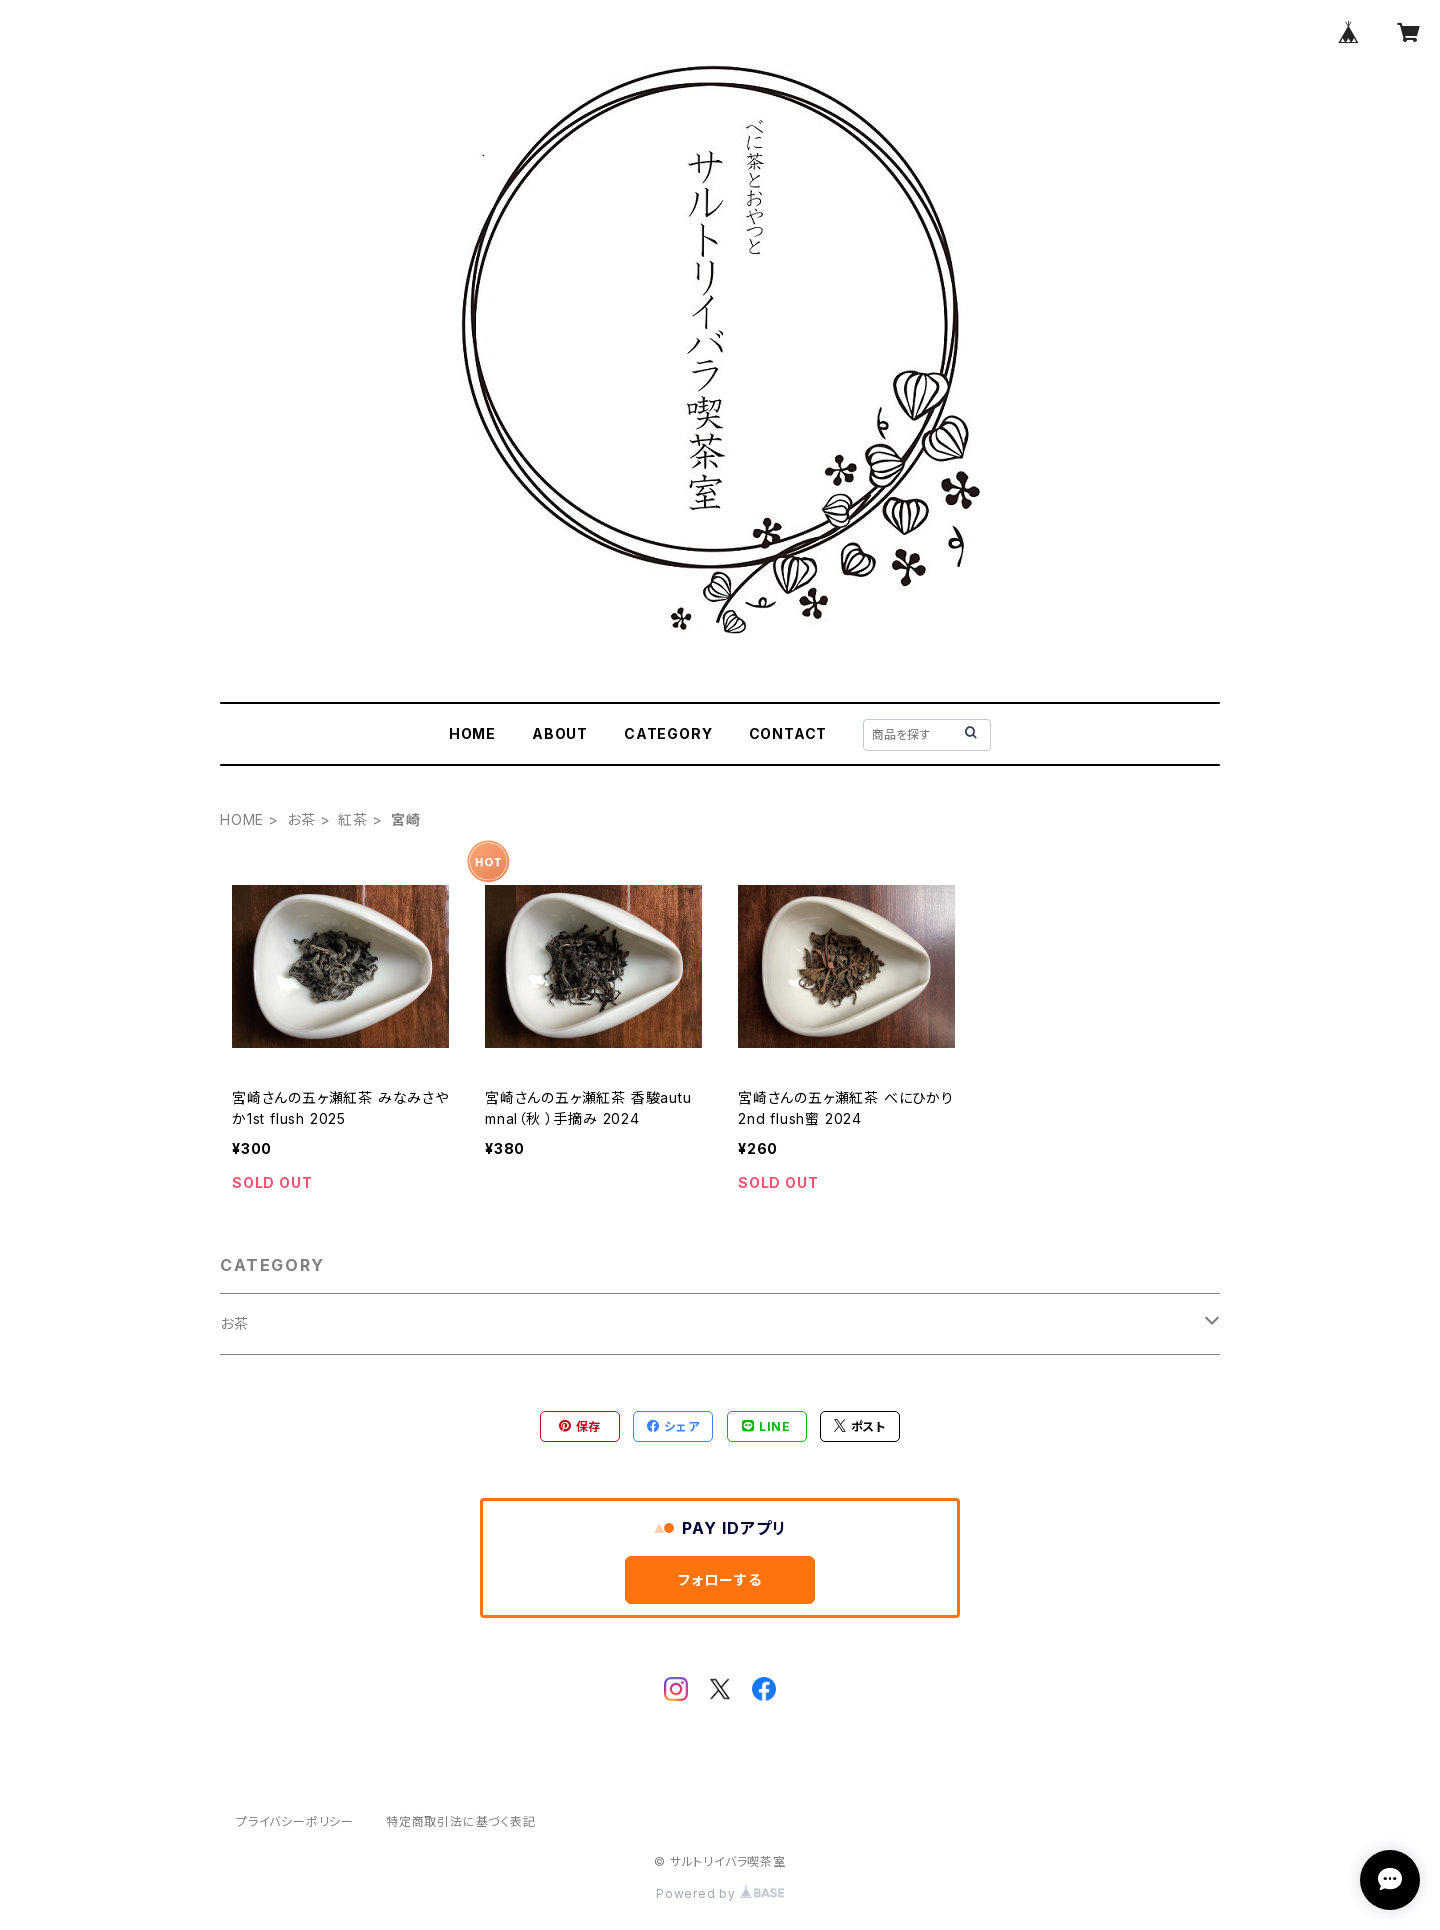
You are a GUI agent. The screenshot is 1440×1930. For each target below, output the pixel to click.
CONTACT (788, 733)
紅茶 (353, 819)
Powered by (720, 1893)
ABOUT (560, 733)
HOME (472, 733)
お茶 (301, 819)
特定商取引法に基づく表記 (461, 1821)
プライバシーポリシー (295, 1821)
